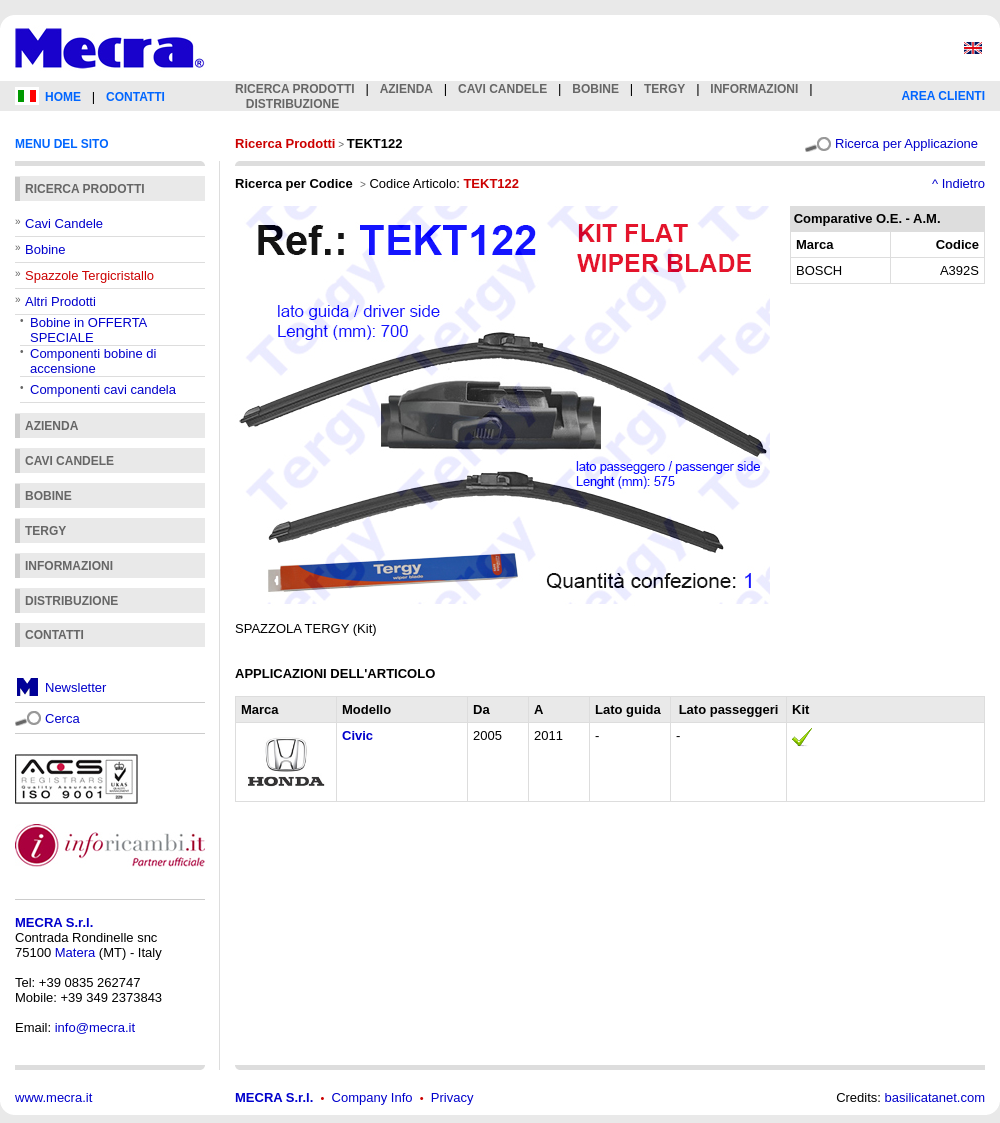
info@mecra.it (95, 1027)
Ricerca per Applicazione (906, 143)
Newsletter (75, 687)
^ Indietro (958, 183)
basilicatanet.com (935, 1097)
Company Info (372, 1097)
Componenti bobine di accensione (93, 361)
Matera (75, 952)
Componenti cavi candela (103, 389)
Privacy (452, 1097)
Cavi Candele (64, 223)
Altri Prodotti (60, 301)
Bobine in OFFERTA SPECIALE (88, 330)
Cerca (62, 718)
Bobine (45, 249)
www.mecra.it (53, 1097)
